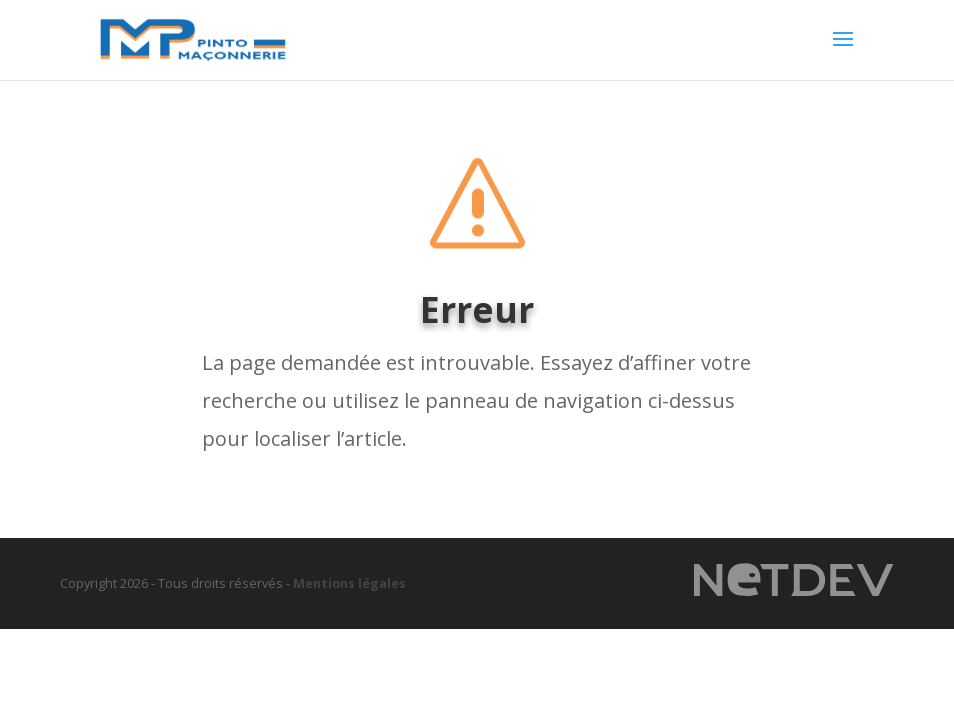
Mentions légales (349, 583)
